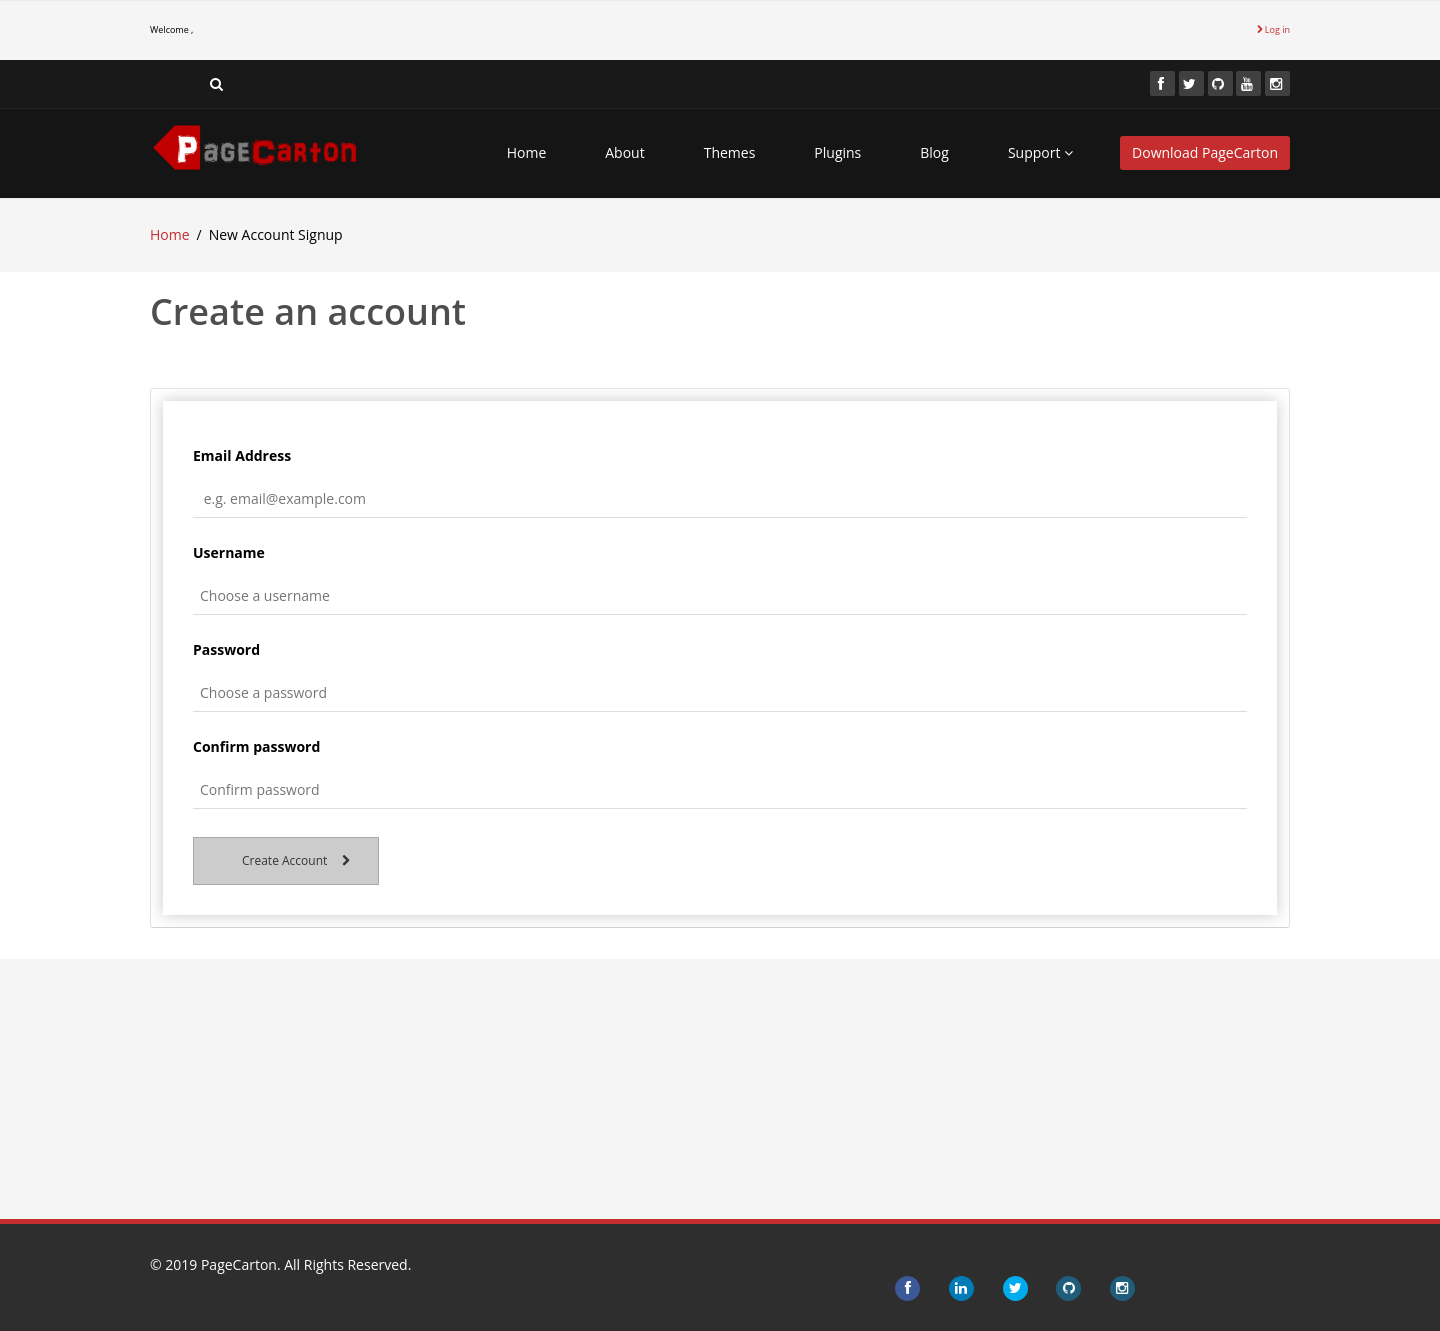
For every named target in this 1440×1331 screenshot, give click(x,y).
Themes (730, 152)
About (624, 152)
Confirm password (256, 746)
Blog (934, 152)
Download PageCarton (1205, 152)
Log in (1273, 29)
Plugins (837, 152)
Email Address (242, 455)
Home (527, 152)
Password (226, 649)
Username (229, 552)
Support (1040, 152)
